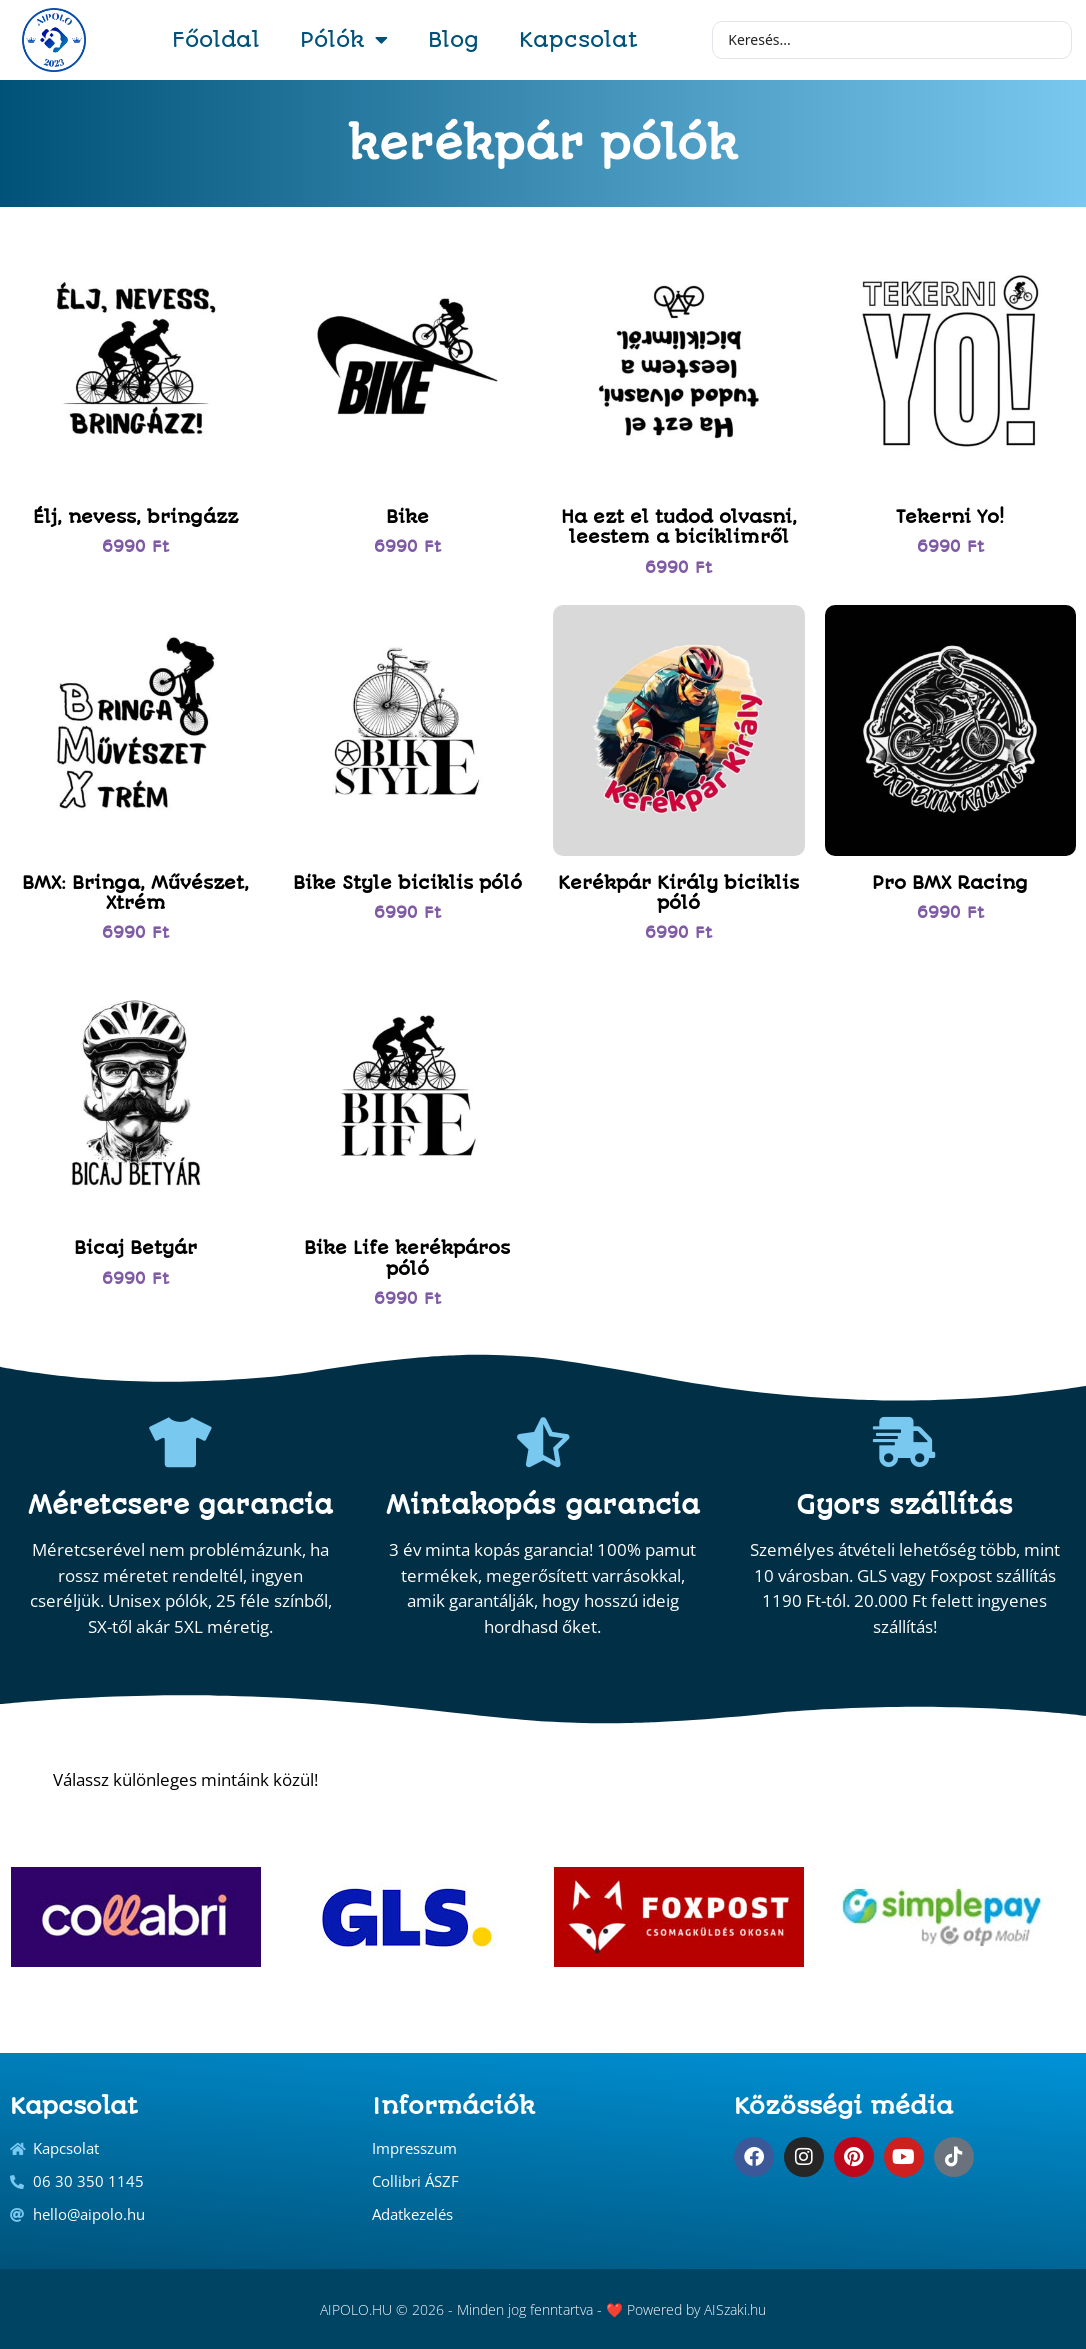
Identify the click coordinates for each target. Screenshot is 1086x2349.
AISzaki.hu (735, 2309)
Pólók (344, 40)
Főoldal (216, 39)
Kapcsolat (578, 39)
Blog (453, 39)
